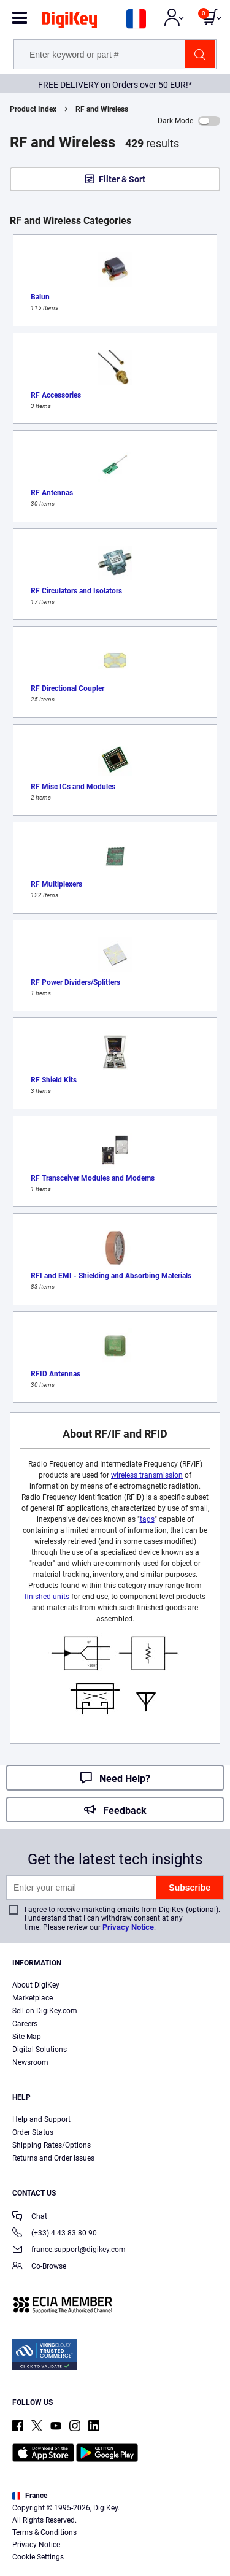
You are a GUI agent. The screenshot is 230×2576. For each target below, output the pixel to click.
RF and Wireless (101, 109)
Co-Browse (39, 2267)
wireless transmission (147, 1475)
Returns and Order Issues (53, 2158)
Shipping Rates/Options (51, 2145)
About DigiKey (35, 1985)
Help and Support (41, 2119)
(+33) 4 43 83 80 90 (54, 2234)
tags (147, 1519)
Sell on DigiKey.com (44, 2011)
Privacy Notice (128, 1927)
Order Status (32, 2132)
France (29, 2495)
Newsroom (30, 2062)
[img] (69, 22)
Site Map (26, 2036)
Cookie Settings (38, 2557)
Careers (24, 2023)
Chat (29, 2217)
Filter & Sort (122, 179)
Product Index (33, 109)
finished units (47, 1596)
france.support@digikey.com (69, 2250)
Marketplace (32, 1998)
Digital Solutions (39, 2049)
